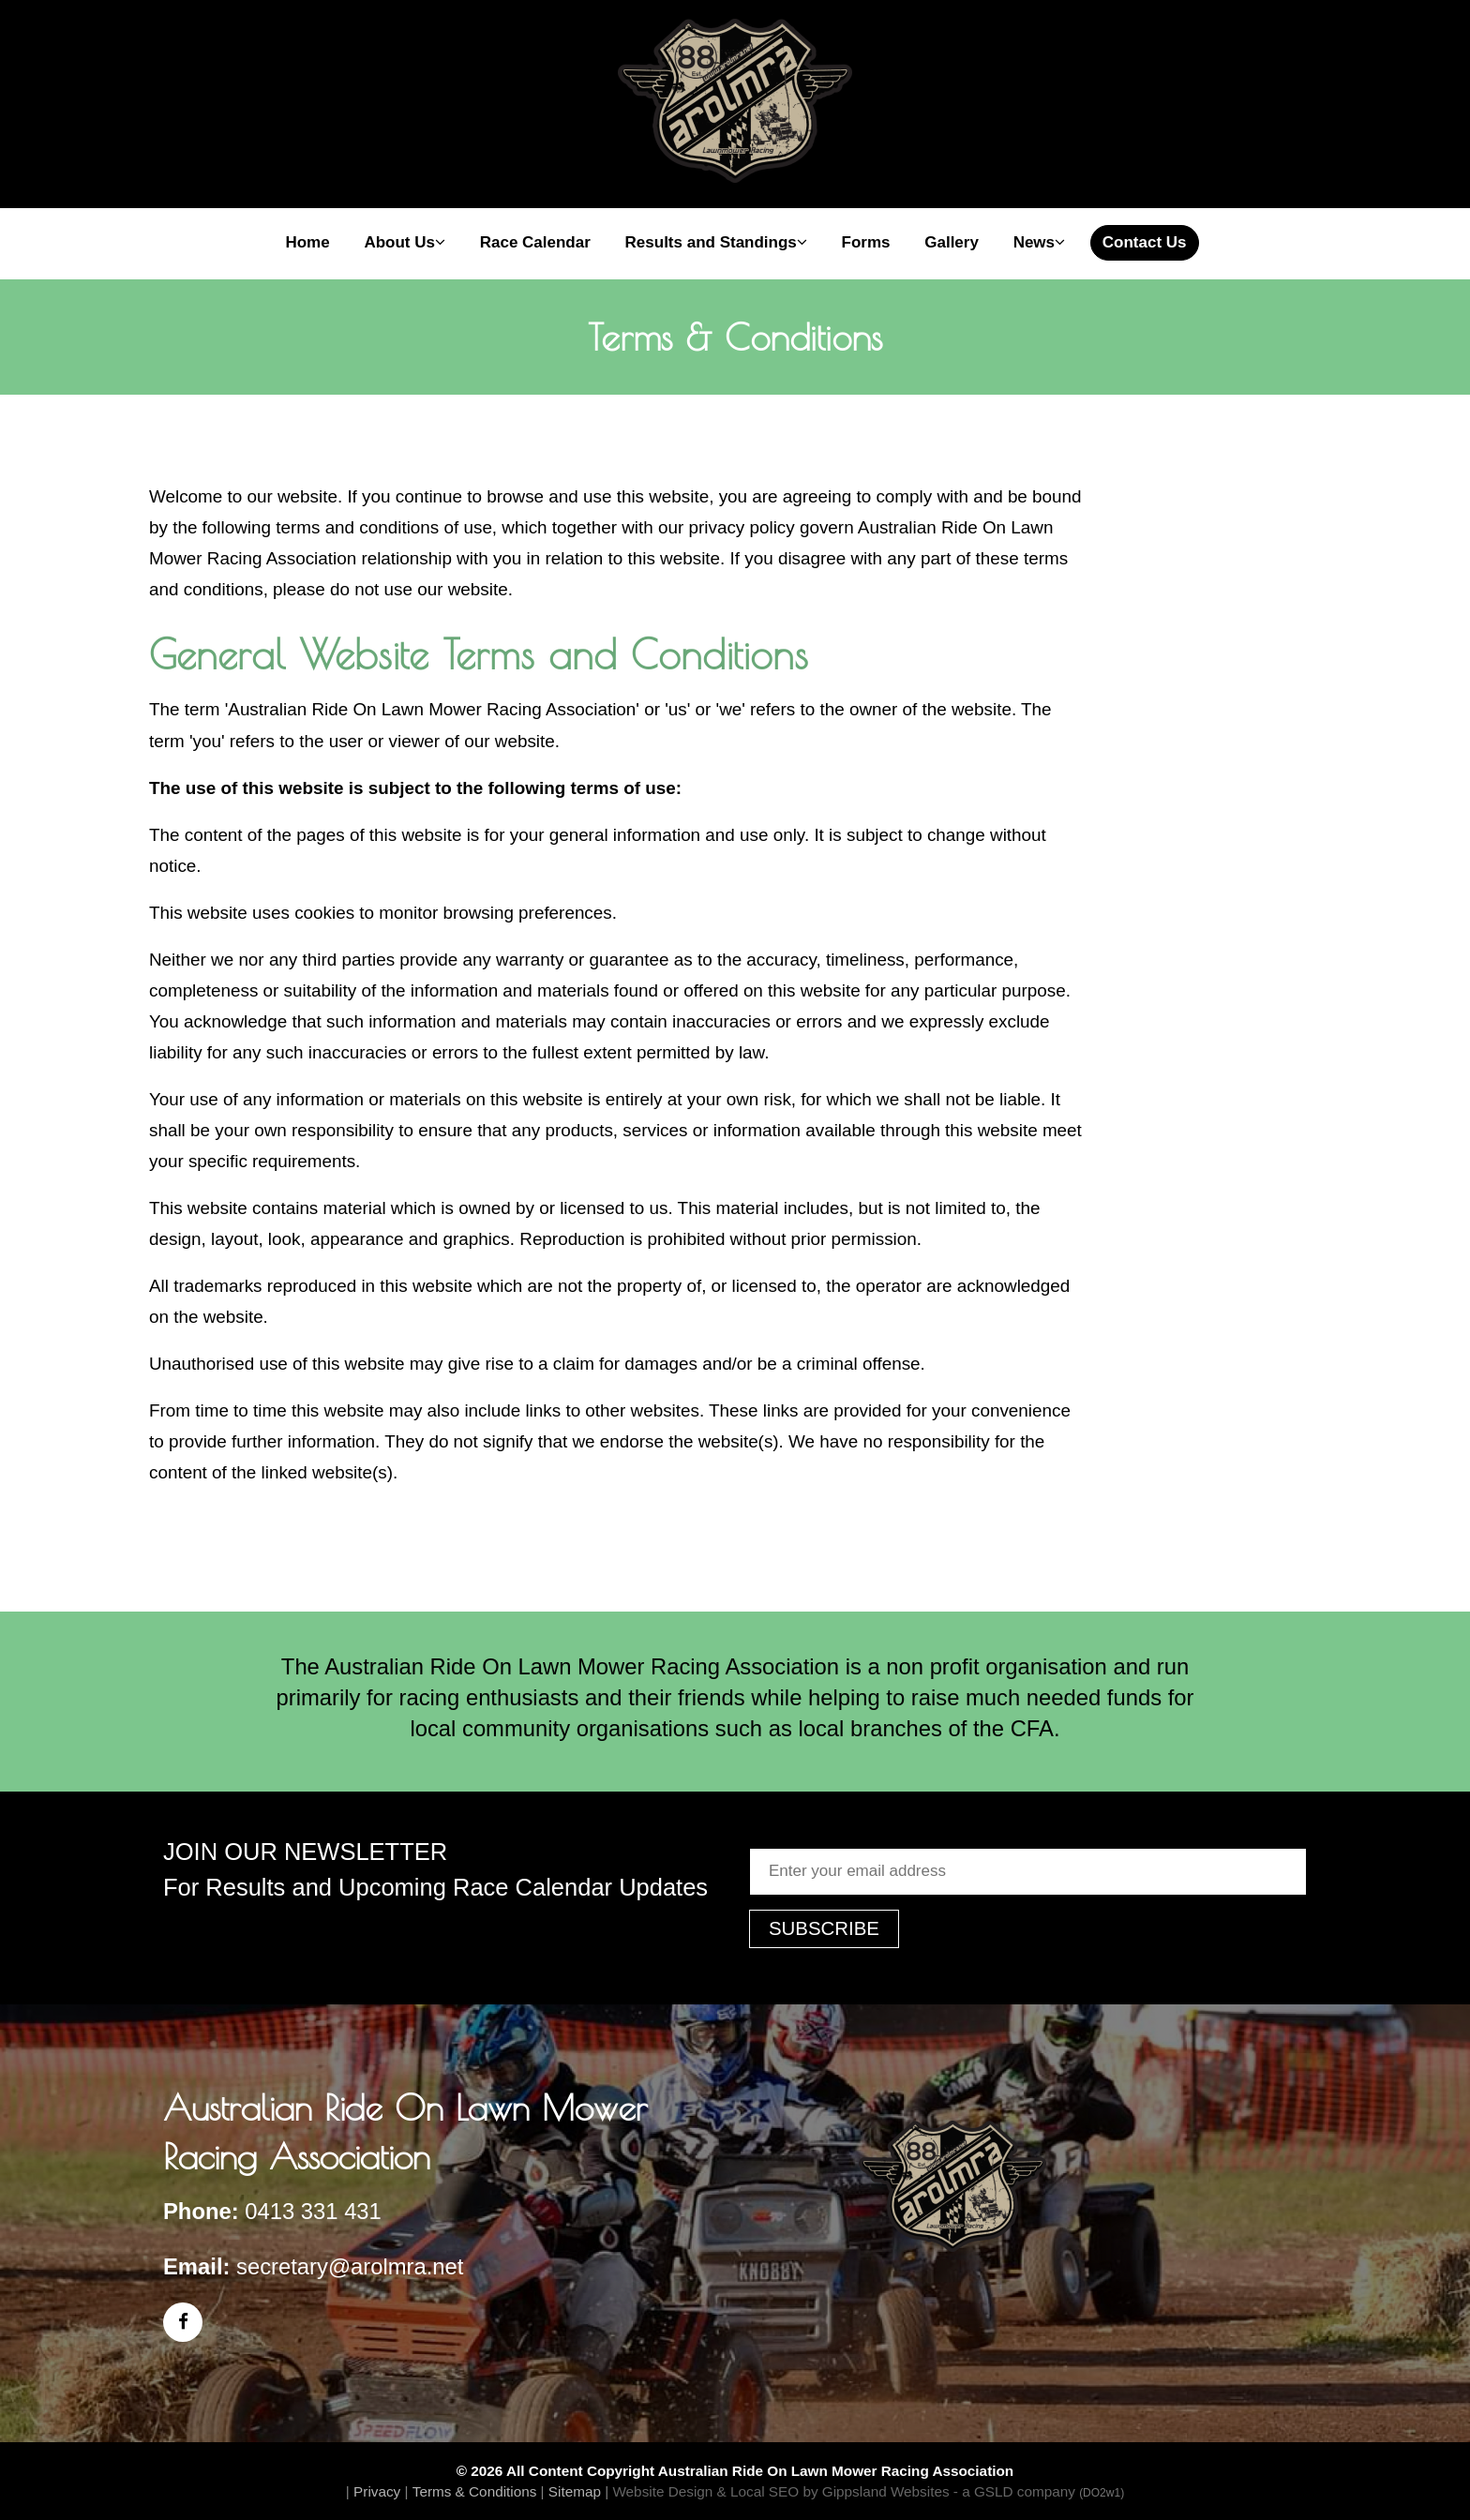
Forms (866, 242)
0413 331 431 (313, 2211)
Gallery (951, 242)
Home (307, 242)
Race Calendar (535, 242)
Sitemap (574, 2491)
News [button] (1039, 242)
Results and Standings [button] (716, 242)
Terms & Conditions (474, 2491)
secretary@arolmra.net (349, 2266)
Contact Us (1144, 242)
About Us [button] (404, 242)
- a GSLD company (1038, 2491)
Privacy (376, 2491)
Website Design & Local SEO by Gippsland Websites (780, 2491)
